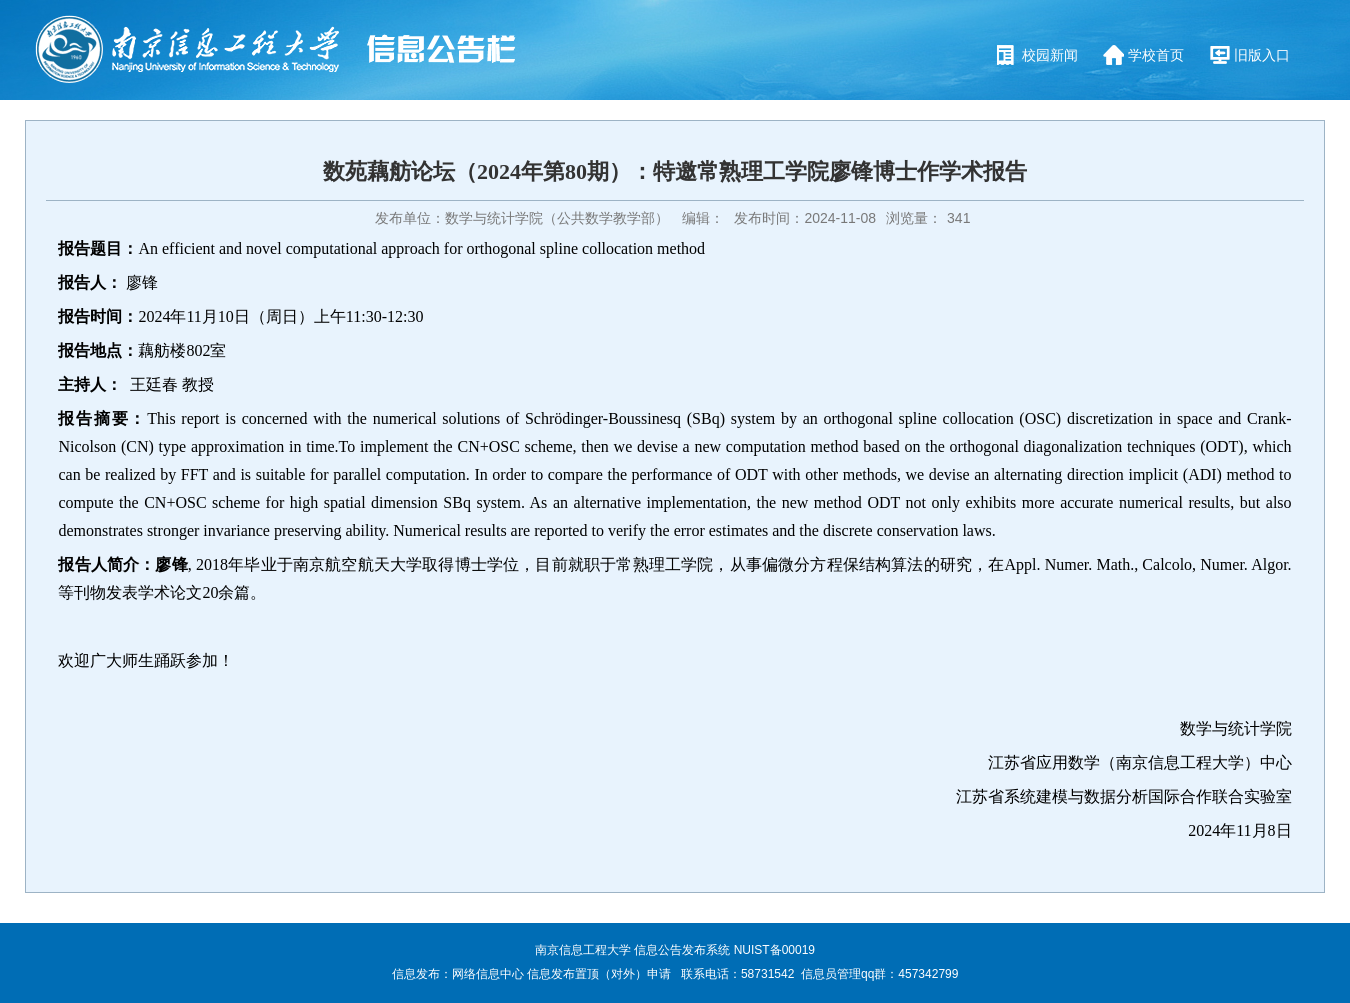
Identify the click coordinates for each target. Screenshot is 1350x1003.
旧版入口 (1262, 55)
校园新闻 (1050, 55)
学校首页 (1156, 55)
